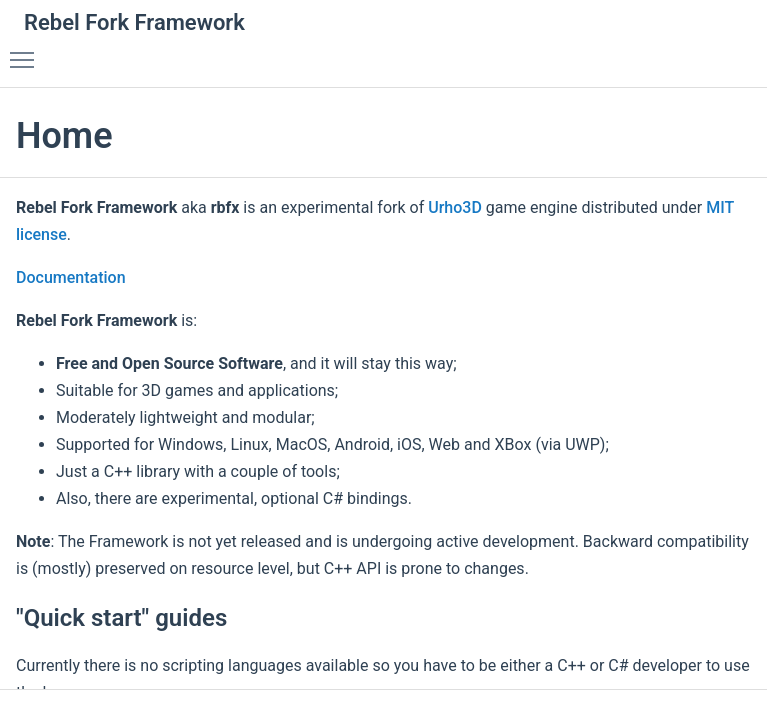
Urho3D (455, 207)
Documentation (71, 277)
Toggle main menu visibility (27, 51)
